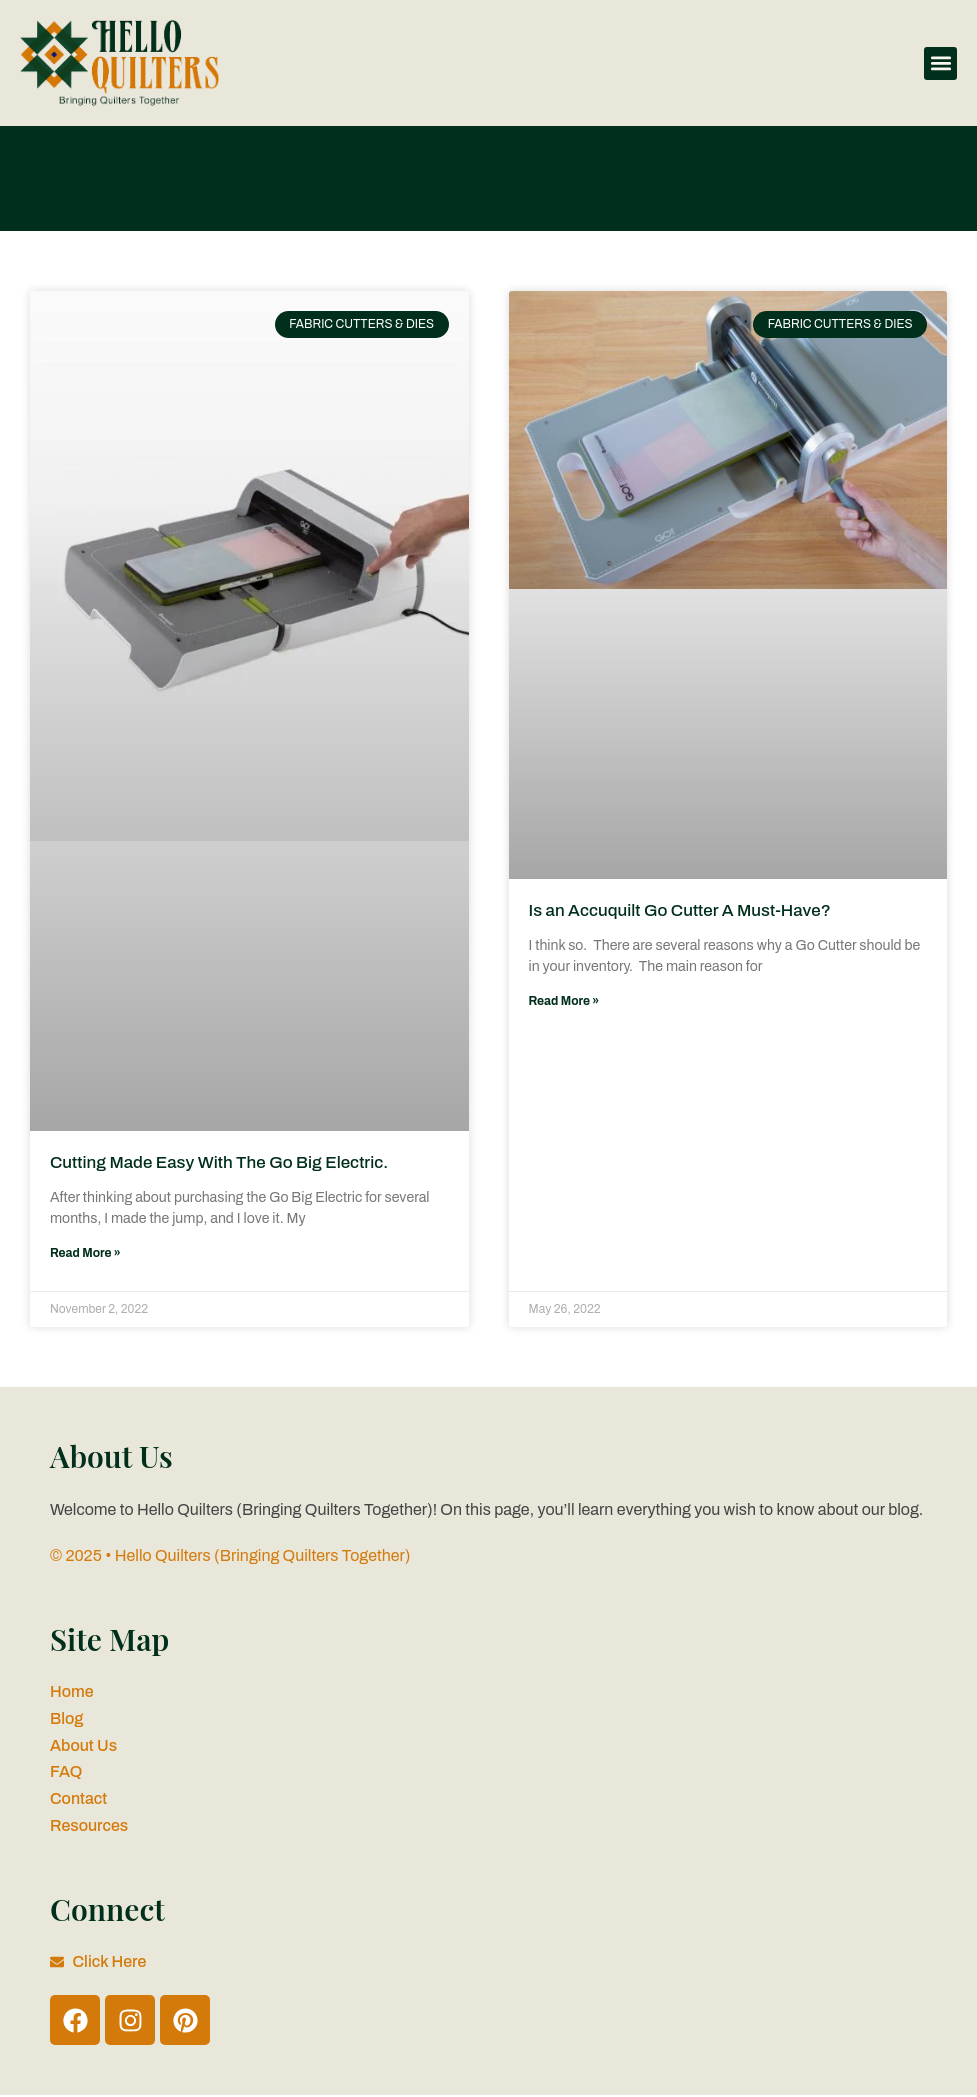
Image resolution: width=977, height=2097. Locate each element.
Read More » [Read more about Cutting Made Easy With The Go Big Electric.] (85, 1253)
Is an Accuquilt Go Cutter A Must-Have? (682, 910)
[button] (940, 63)
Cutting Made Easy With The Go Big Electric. (221, 1162)
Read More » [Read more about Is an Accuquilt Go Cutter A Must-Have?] (564, 1001)
